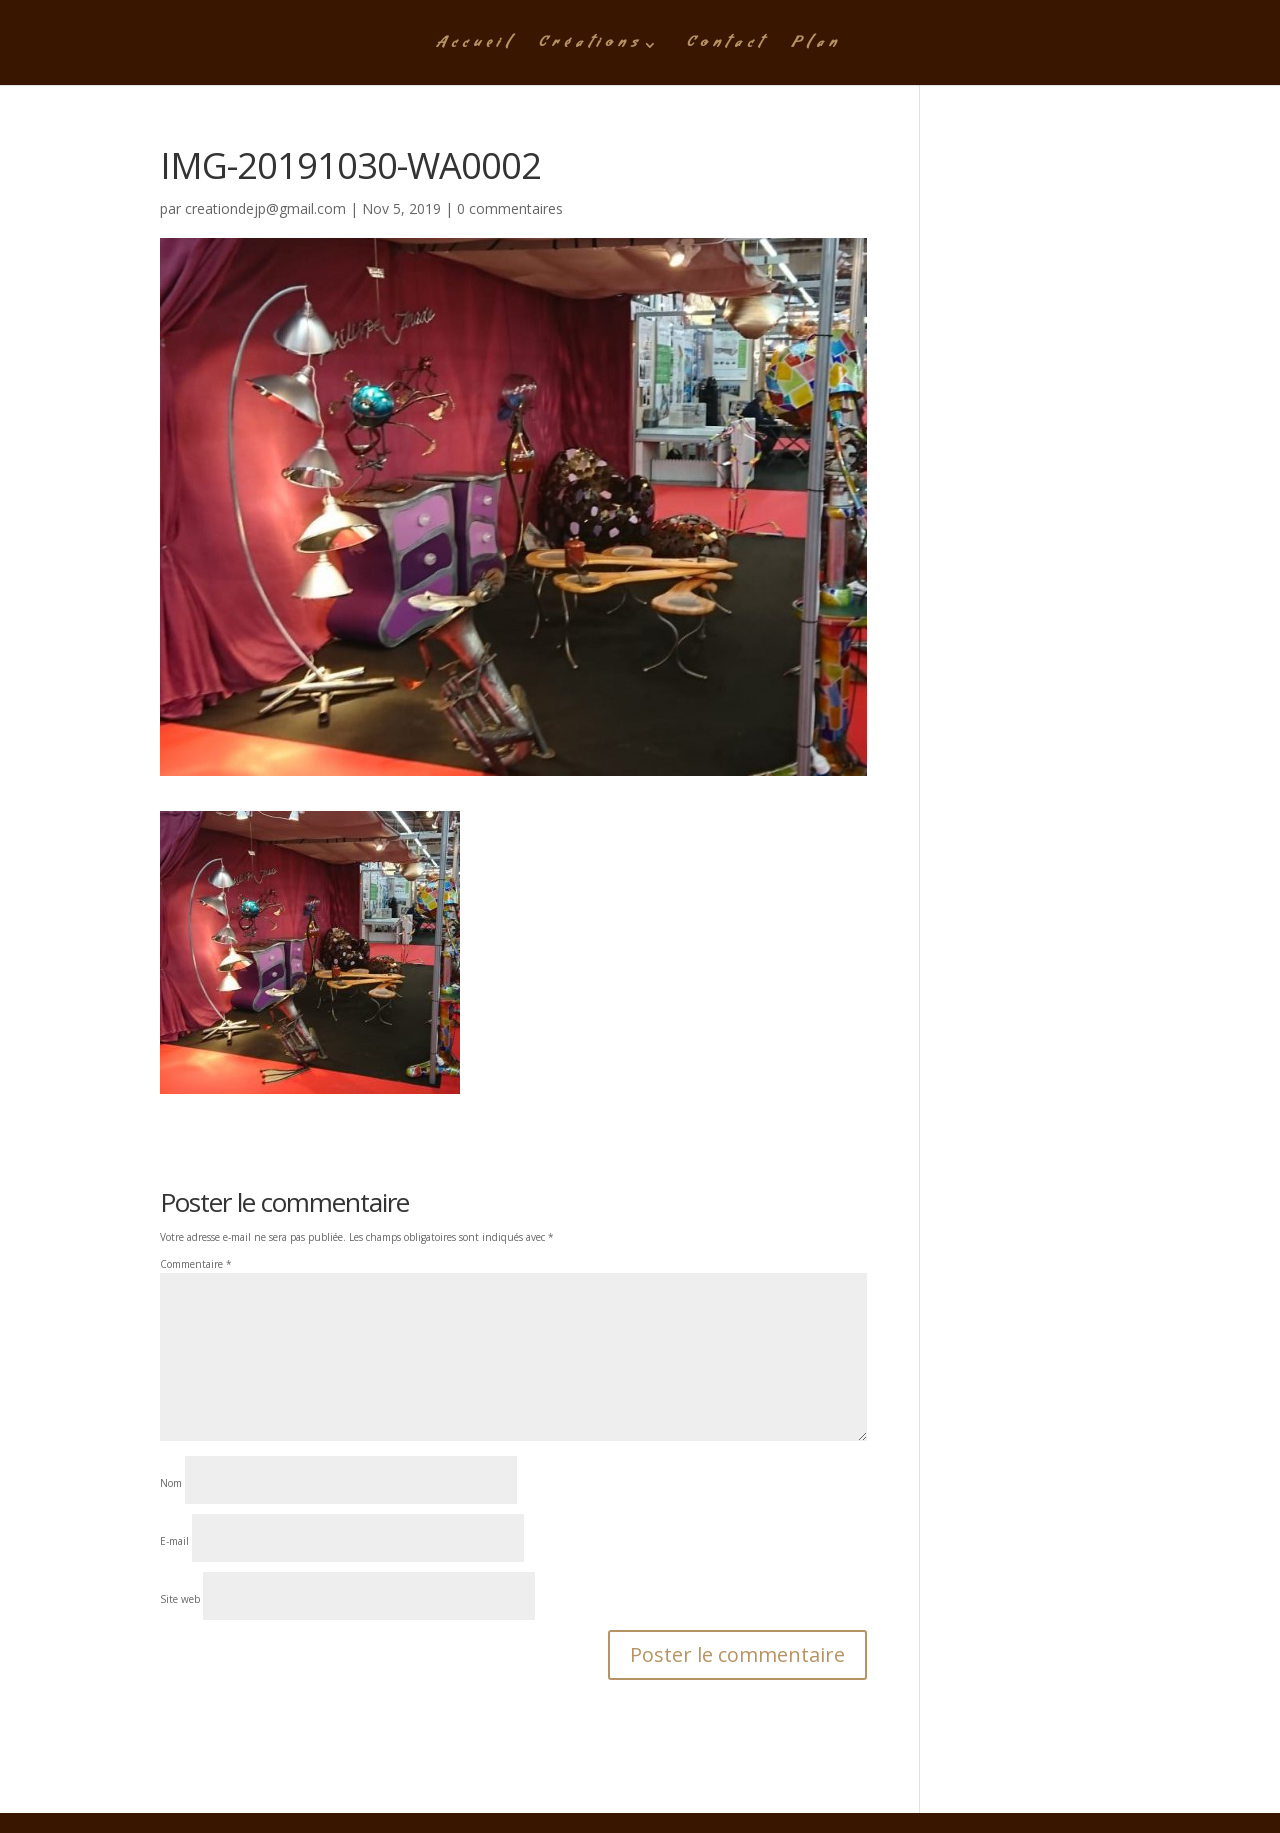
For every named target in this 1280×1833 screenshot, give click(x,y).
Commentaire (196, 1264)
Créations (591, 47)
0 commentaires (510, 208)
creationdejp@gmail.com (265, 208)
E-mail (174, 1541)
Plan (816, 47)
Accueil (475, 47)
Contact (727, 47)
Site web (180, 1599)
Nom (171, 1483)
